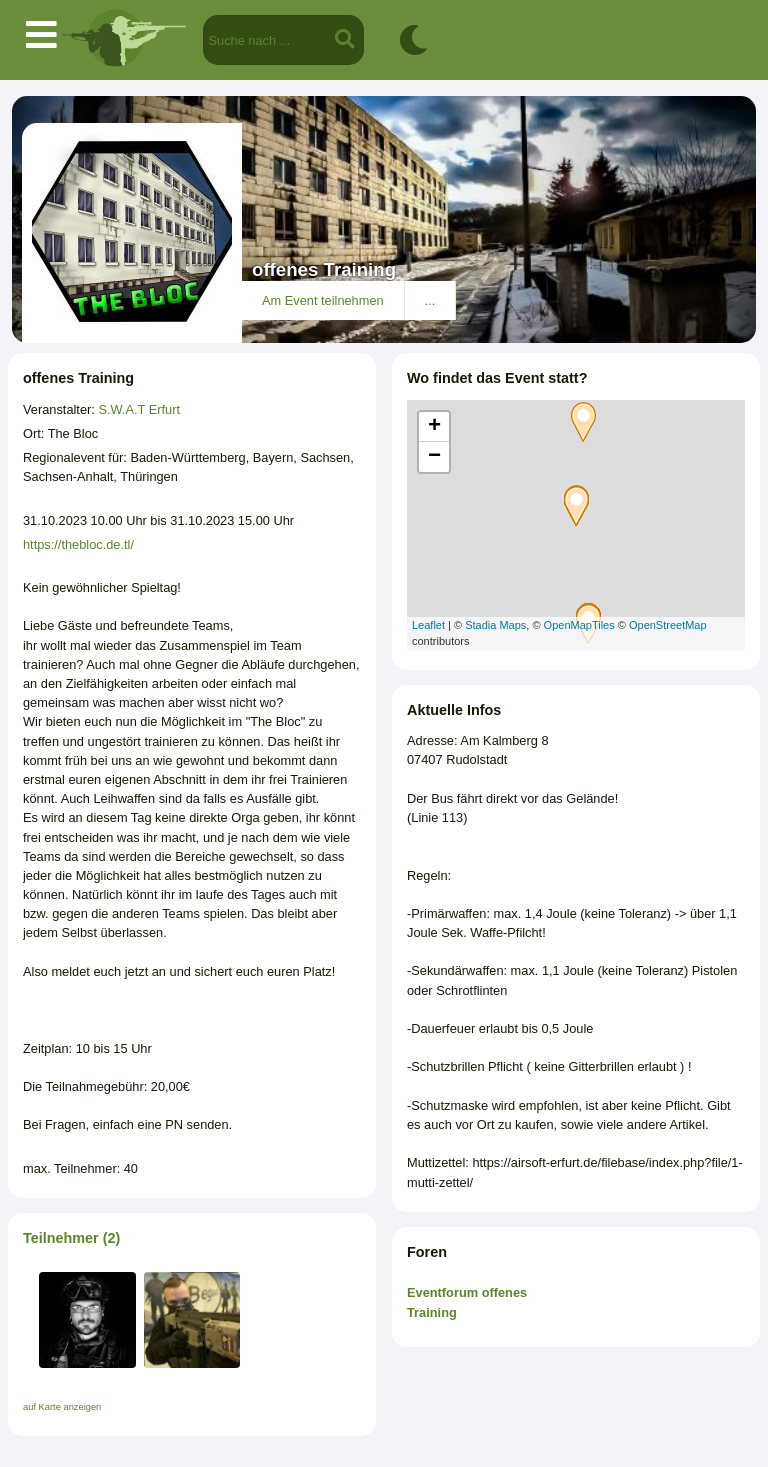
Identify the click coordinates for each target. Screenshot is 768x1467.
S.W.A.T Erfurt (139, 409)
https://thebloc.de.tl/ (78, 544)
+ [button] (434, 427)
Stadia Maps (495, 625)
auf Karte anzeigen (62, 1407)
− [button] (434, 457)
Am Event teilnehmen (323, 300)
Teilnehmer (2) (71, 1238)
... (430, 300)
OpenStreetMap (668, 625)
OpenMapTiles (579, 625)
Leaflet (428, 625)
